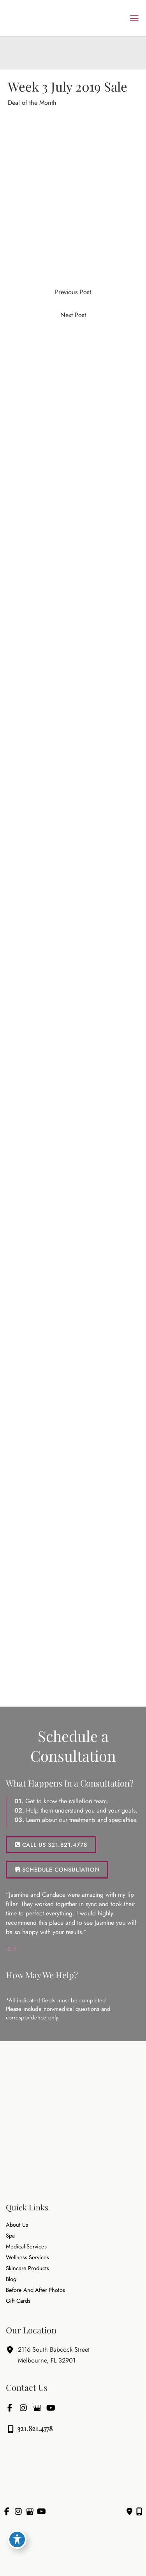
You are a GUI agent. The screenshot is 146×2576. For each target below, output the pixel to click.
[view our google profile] (37, 2408)
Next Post (73, 314)
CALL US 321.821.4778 (51, 1844)
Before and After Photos (35, 2290)
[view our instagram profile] (23, 2408)
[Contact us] (129, 2511)
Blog (11, 2279)
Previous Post (73, 292)
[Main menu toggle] (134, 18)
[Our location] (139, 2511)
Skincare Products (27, 2268)
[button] (51, 1844)
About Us (17, 2225)
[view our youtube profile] (50, 2408)
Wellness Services (27, 2257)
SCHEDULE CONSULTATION (57, 1869)
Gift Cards (18, 2301)
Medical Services (26, 2246)
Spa (10, 2235)
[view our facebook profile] (10, 2408)
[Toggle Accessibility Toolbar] (17, 2539)
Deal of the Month (32, 102)
